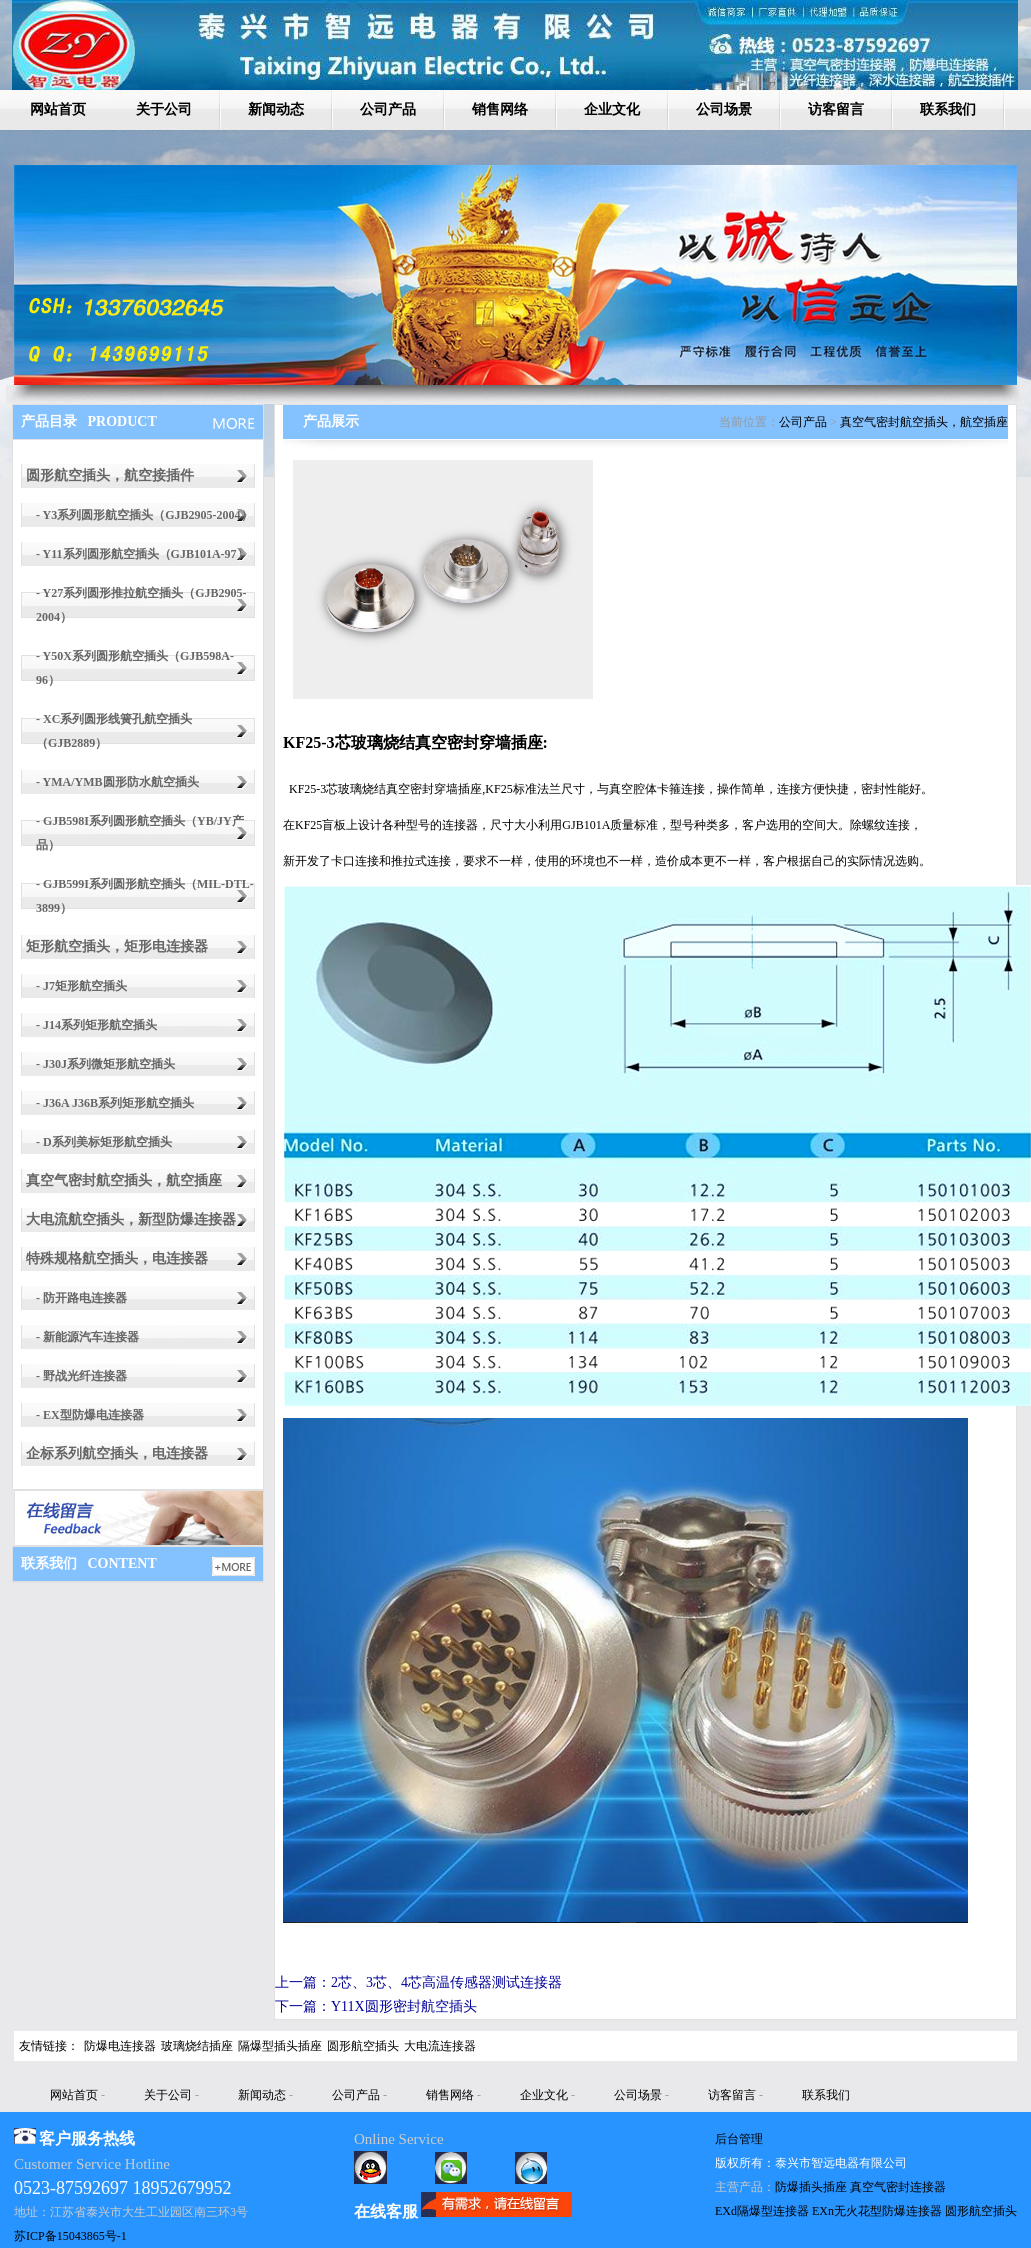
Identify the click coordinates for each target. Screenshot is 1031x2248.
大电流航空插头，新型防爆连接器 (131, 1219)
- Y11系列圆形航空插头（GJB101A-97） (142, 554)
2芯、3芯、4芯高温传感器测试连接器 (446, 1982)
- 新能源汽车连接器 (87, 1337)
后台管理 (739, 2139)
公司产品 (388, 109)
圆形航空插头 (363, 2046)
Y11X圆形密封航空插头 (404, 2006)
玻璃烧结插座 (197, 2046)
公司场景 (724, 109)
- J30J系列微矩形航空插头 (105, 1064)
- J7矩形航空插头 (81, 986)
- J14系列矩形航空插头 (96, 1025)
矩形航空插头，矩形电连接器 (117, 946)
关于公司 (164, 109)
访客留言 (836, 109)
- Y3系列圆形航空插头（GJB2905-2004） (144, 515)
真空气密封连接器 (898, 2187)
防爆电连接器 (120, 2046)
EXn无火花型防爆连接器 (877, 2211)
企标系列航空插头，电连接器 (117, 1453)
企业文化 (612, 109)
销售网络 (500, 109)
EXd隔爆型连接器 (762, 2211)
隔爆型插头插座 (280, 2046)
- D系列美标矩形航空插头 (104, 1142)
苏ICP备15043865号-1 (70, 2236)
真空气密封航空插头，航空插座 (124, 1180)
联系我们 (948, 109)
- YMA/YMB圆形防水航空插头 (117, 782)
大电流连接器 (440, 2046)
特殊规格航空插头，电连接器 (117, 1258)
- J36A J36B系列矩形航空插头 (115, 1103)
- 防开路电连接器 (81, 1298)
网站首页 (58, 109)
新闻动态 (276, 109)
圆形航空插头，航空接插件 (110, 475)
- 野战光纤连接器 (81, 1376)
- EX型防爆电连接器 (90, 1415)
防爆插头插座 (811, 2187)
